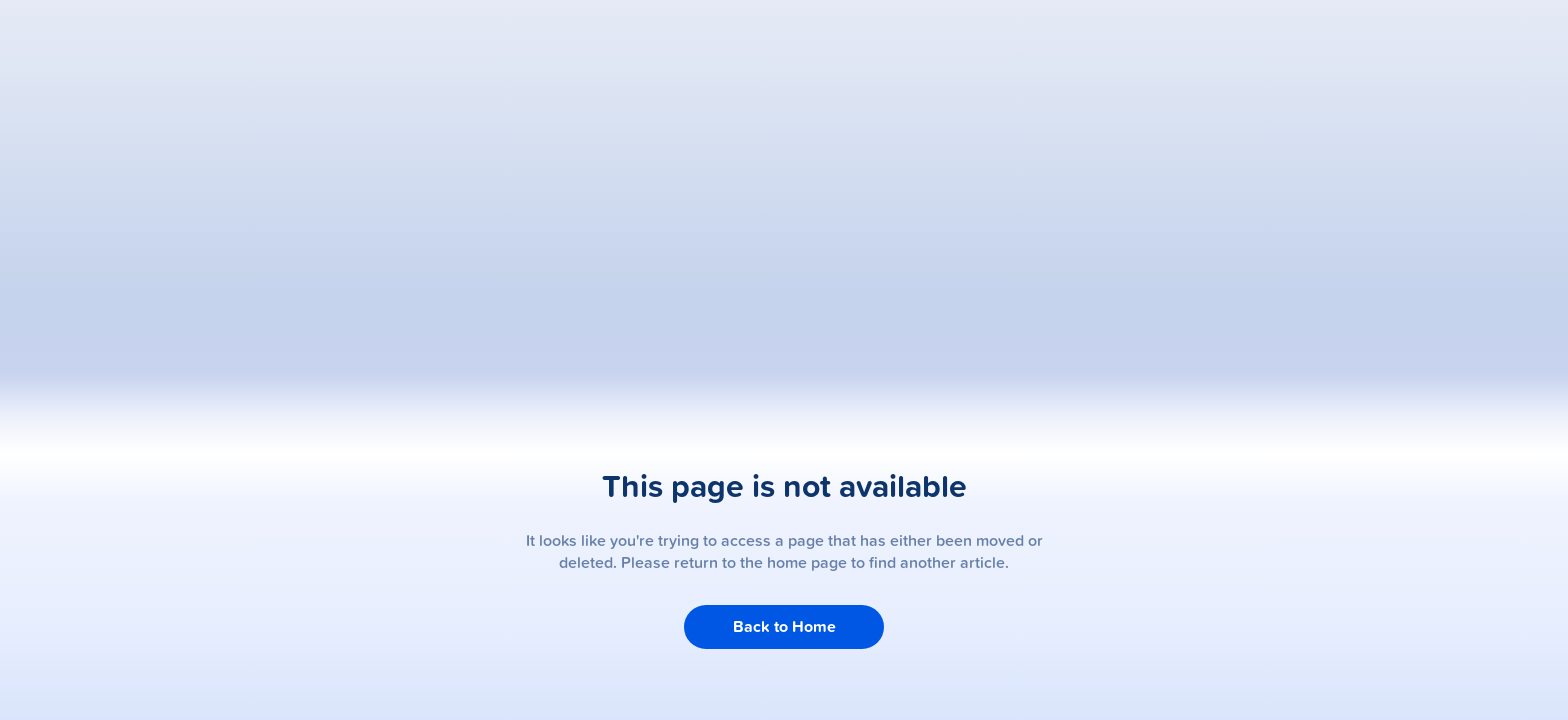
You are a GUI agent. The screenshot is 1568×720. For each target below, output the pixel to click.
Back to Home (784, 626)
